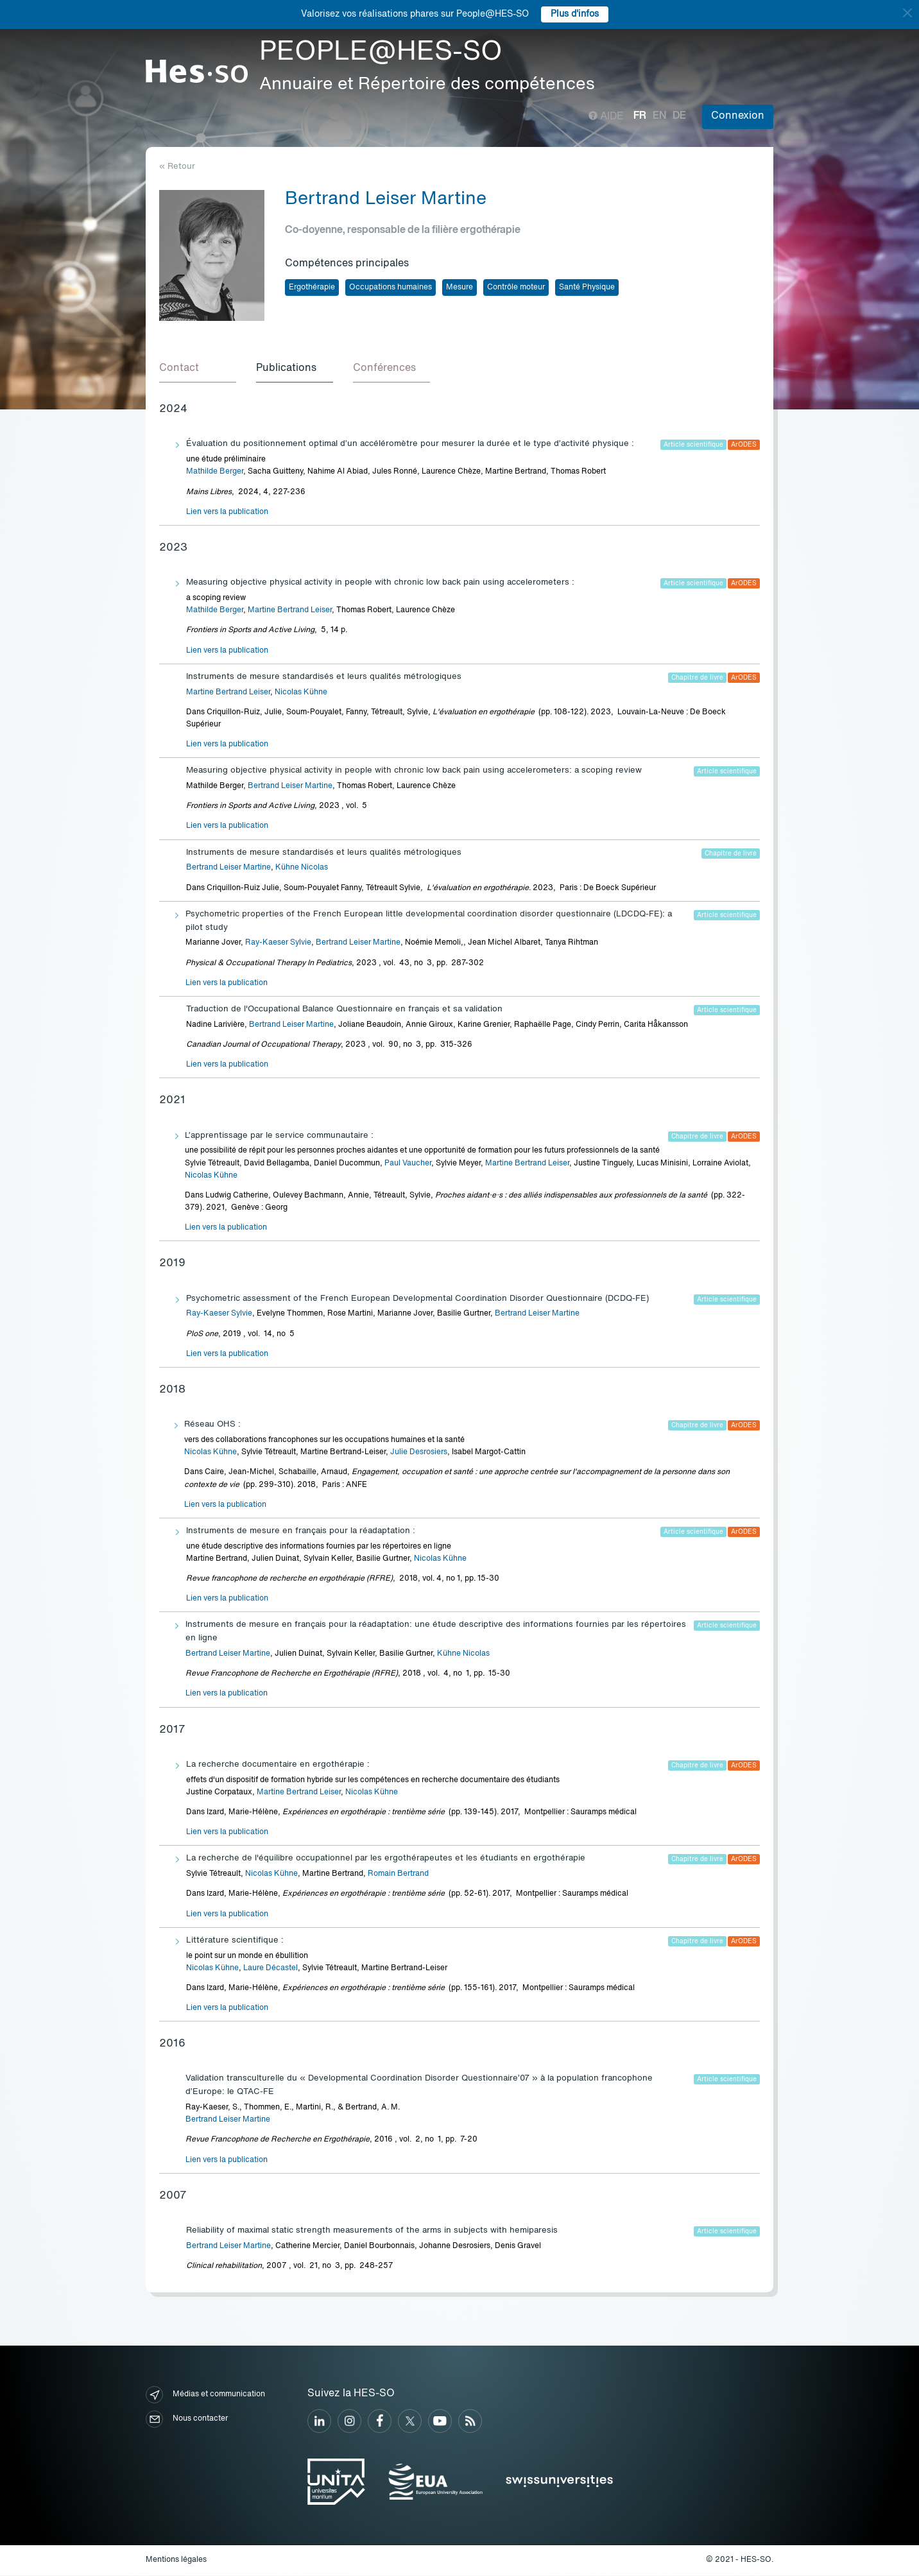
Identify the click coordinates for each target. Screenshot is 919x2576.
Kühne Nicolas (301, 868)
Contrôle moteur (516, 287)
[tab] (197, 369)
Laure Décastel (270, 1969)
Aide (606, 117)
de (679, 116)
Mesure (459, 287)
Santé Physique (587, 287)
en (659, 116)
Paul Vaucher (407, 1164)
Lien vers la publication (227, 513)
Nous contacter (187, 2419)
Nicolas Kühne (301, 693)
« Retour (177, 166)
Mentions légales (176, 2560)
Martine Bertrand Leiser (290, 611)
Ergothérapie (312, 287)
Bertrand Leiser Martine (290, 787)
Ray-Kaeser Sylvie (278, 943)
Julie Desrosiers (418, 1453)
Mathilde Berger (214, 472)
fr (639, 116)
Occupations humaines (390, 287)
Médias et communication (205, 2395)
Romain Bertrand (398, 1874)
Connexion (737, 116)
